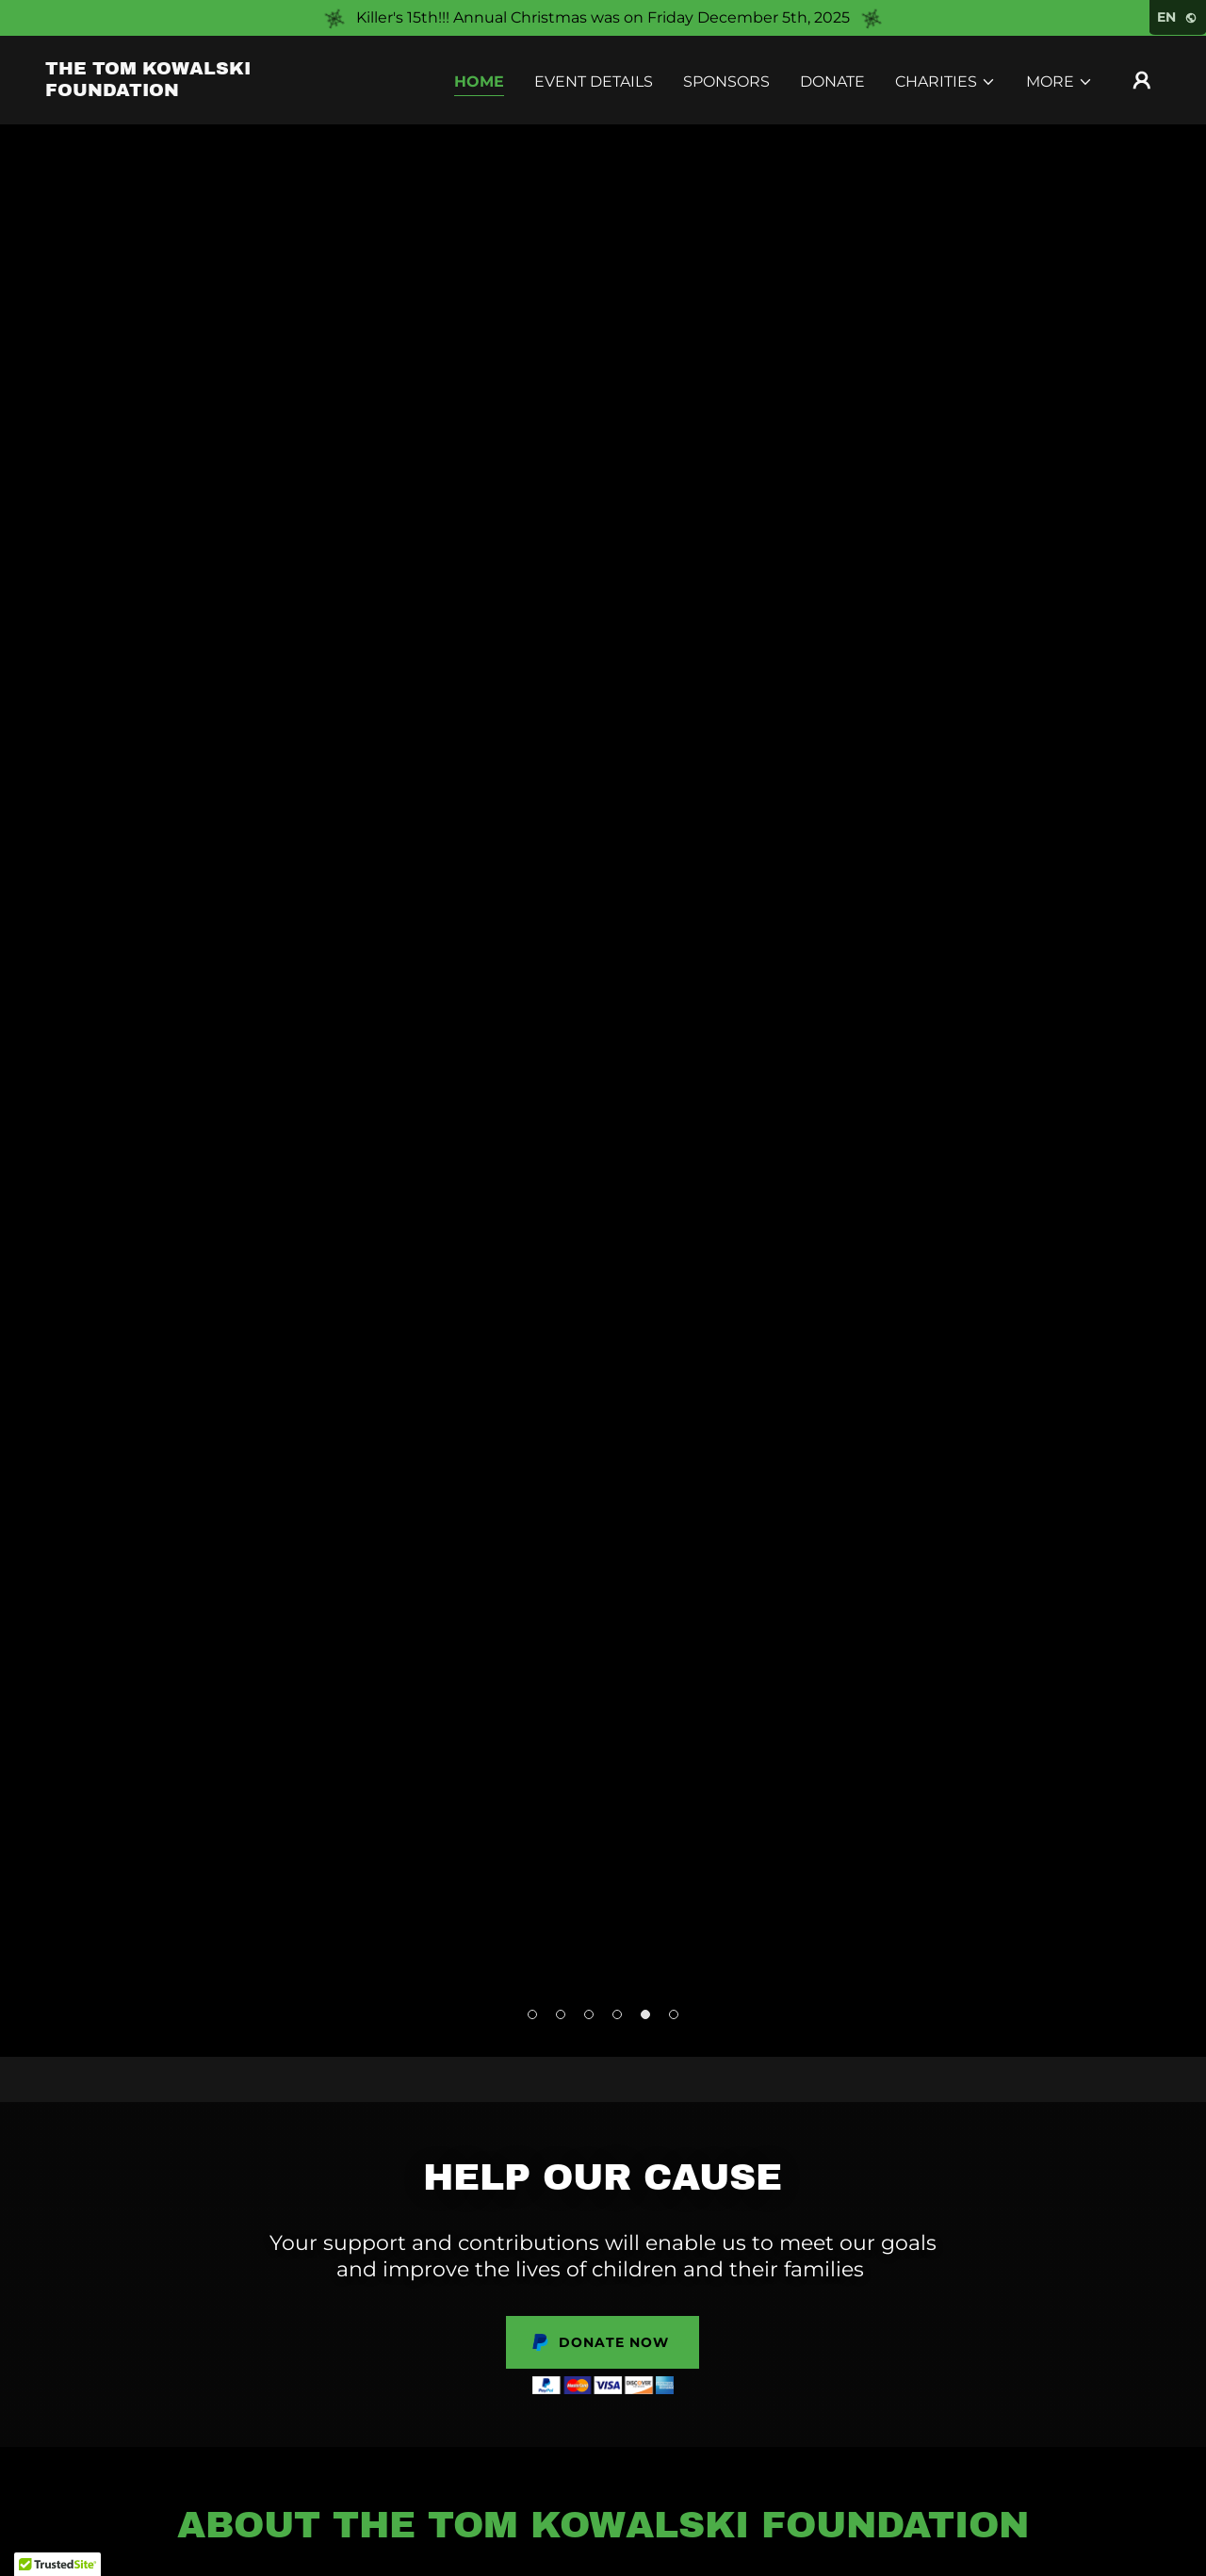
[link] (201, 91)
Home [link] (479, 81)
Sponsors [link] (726, 81)
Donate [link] (832, 81)
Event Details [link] (593, 81)
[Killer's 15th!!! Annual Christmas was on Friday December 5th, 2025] (603, 18)
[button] (945, 82)
